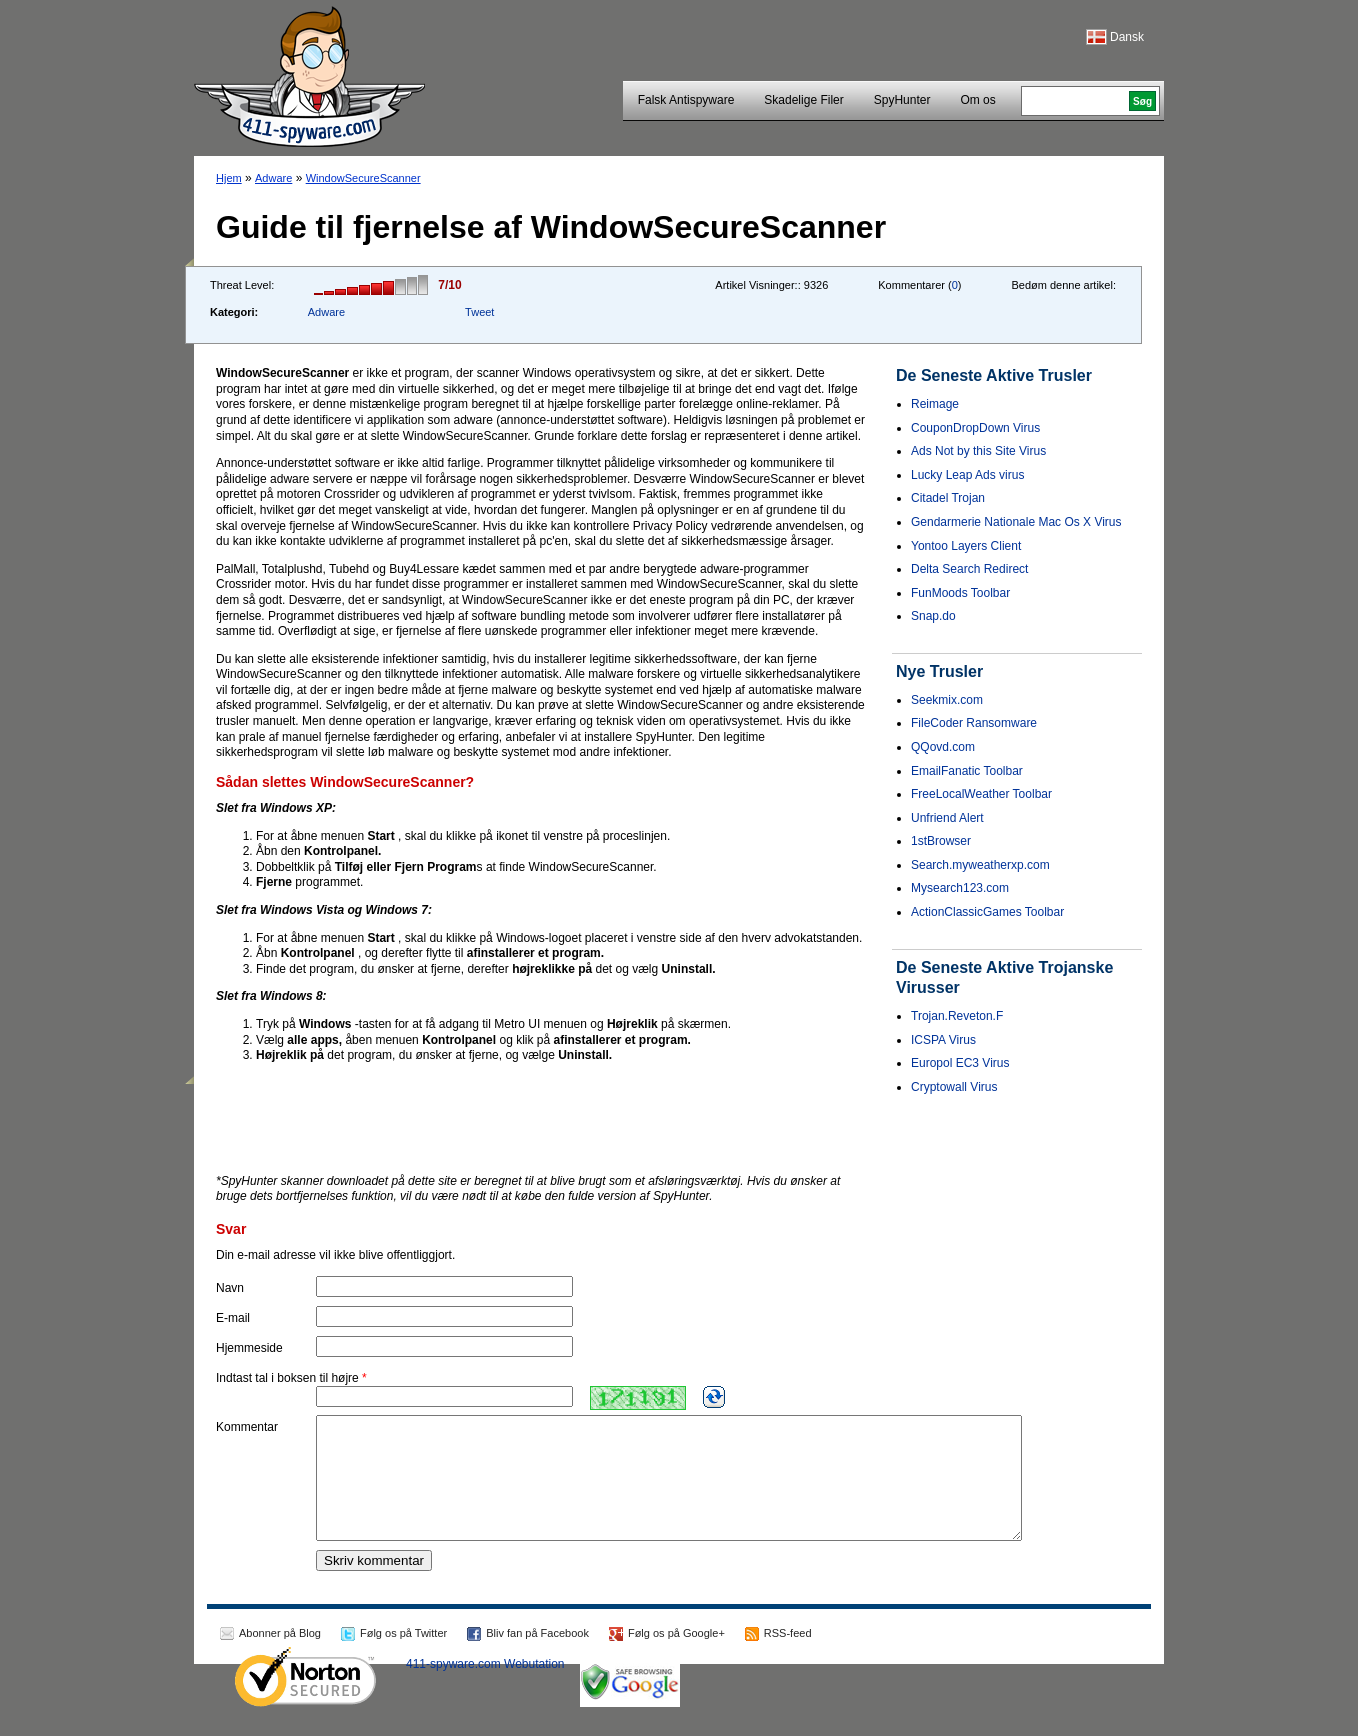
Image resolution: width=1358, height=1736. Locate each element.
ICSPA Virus (943, 1040)
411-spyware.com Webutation (485, 1688)
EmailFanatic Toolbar (967, 771)
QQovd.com (943, 747)
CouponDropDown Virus (975, 428)
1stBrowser (941, 841)
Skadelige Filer (803, 100)
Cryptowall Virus (954, 1087)
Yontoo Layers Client (966, 546)
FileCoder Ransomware (974, 723)
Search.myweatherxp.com (980, 865)
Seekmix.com (947, 700)
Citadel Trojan (948, 498)
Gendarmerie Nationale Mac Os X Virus (1016, 522)
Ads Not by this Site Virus (978, 451)
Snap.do (933, 616)
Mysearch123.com (960, 888)
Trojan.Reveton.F (957, 1016)
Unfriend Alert (947, 818)
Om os (977, 100)
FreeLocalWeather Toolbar (981, 794)
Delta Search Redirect (969, 569)
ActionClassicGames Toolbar (987, 912)
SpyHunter (902, 100)
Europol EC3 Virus (960, 1063)
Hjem (229, 178)
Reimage (935, 404)
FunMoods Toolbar (960, 593)
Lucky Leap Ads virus (967, 475)
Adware (273, 178)
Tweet (479, 312)
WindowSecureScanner (363, 178)
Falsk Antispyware (686, 100)
